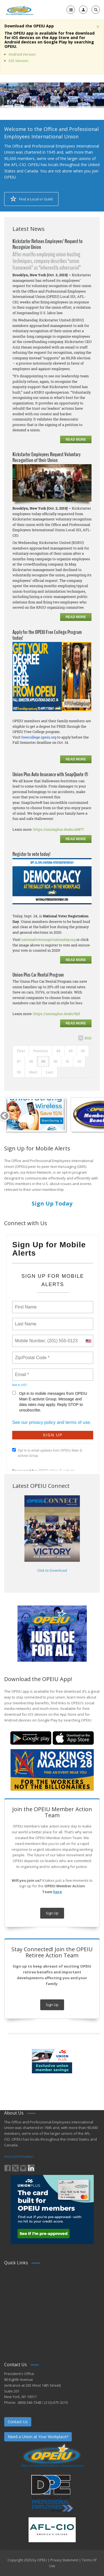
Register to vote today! (31, 854)
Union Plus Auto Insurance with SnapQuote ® (50, 774)
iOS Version (18, 60)
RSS (88, 1038)
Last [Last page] (49, 1072)
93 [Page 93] (19, 1072)
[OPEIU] (19, 9)
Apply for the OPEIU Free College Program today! (47, 635)
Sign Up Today (52, 1203)
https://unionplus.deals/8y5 (56, 1013)
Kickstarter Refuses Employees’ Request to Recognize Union (47, 244)
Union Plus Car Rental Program (38, 975)
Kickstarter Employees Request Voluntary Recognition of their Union (46, 457)
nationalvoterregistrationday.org (48, 939)
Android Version (22, 54)
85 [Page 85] (71, 1050)
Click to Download (52, 1570)
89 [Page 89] (43, 1061)
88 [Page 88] (31, 1061)
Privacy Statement (64, 2560)
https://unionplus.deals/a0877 (58, 829)
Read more (76, 440)
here (57, 1891)
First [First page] (21, 1050)
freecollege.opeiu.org (38, 737)
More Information (19, 2156)
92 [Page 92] (79, 1061)
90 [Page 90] (55, 1061)
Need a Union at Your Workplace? (38, 2436)
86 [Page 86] (83, 1050)
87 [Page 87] (19, 1061)
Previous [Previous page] (40, 1050)
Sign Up (52, 1913)
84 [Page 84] (58, 1050)
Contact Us (18, 2421)
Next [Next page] (33, 1072)
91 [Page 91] (67, 1061)
